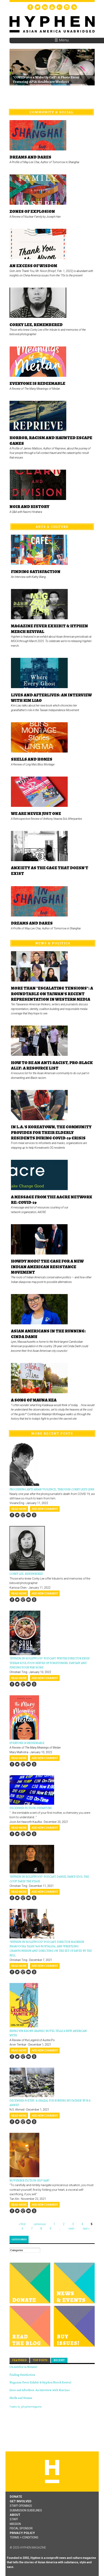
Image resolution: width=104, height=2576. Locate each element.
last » (86, 2228)
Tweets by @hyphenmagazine (26, 2406)
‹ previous (39, 2224)
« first (22, 2224)
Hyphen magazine (52, 2471)
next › (72, 2228)
